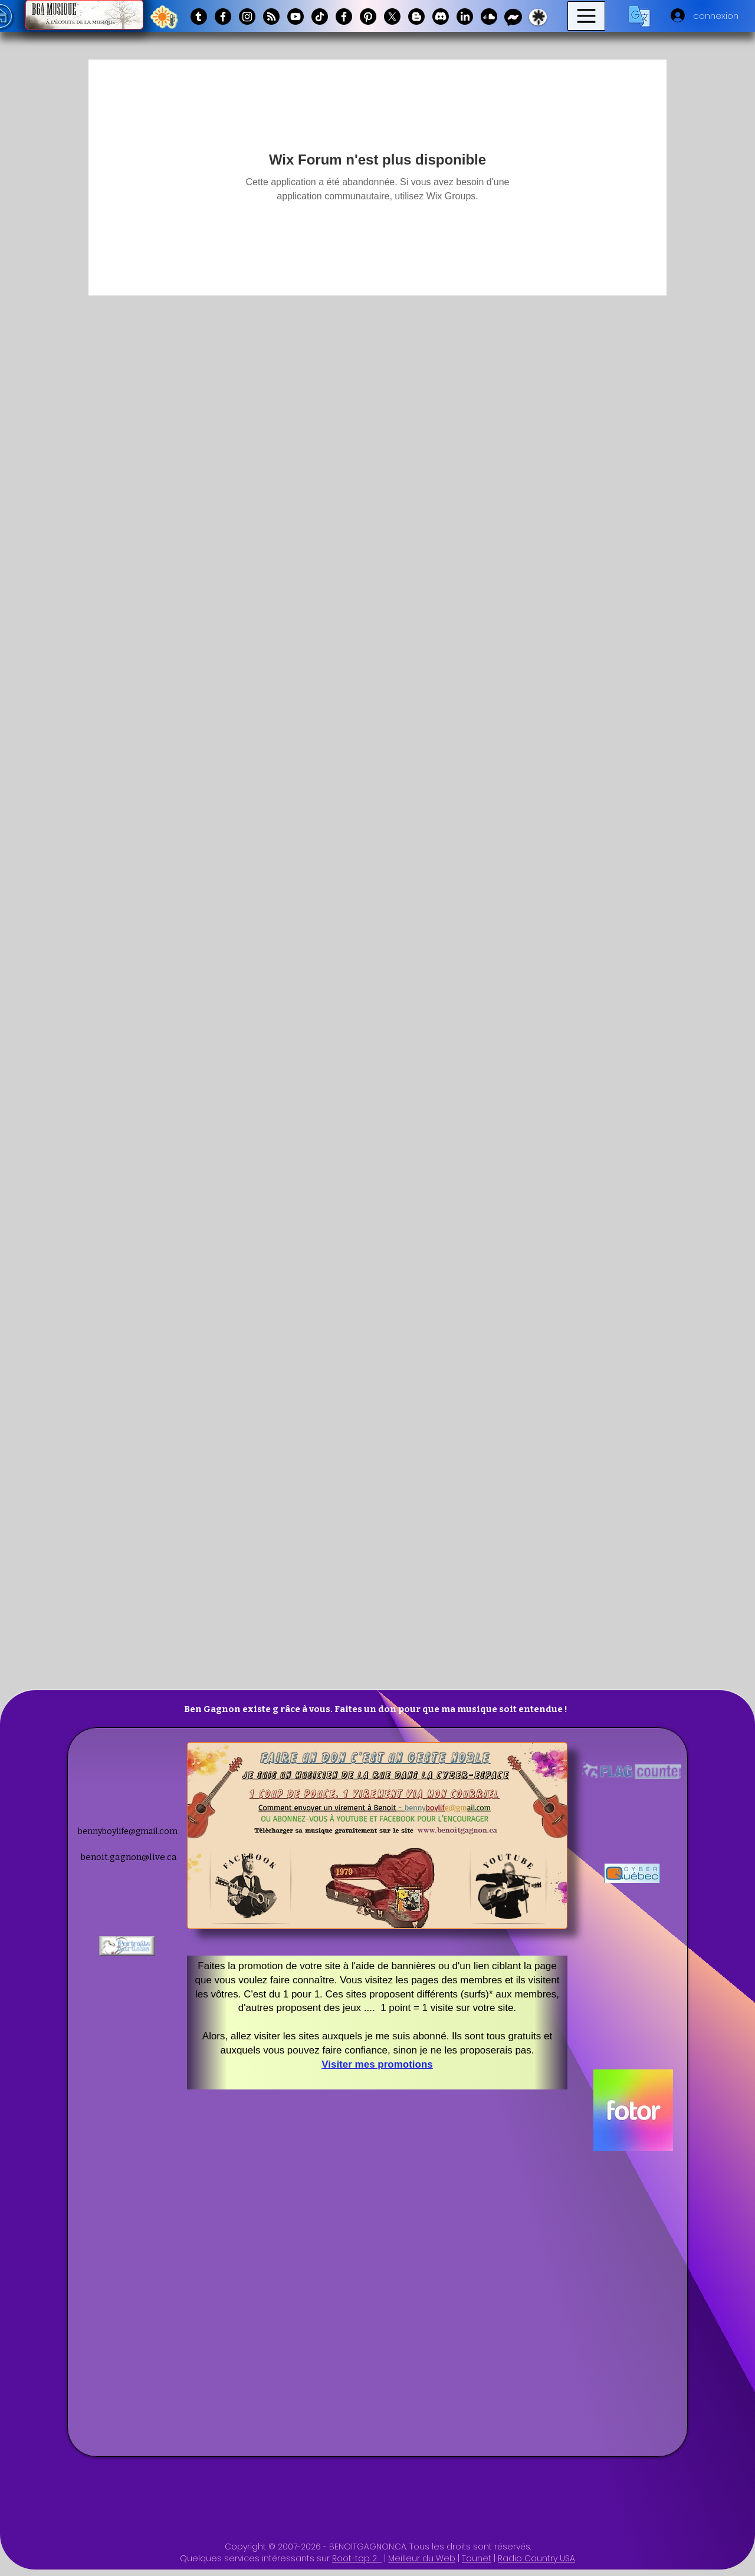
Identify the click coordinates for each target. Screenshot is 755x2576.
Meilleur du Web (421, 2558)
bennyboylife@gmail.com (128, 1831)
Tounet (476, 2558)
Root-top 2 (357, 2558)
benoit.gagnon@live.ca (128, 1857)
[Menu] (586, 16)
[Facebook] (223, 16)
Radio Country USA (536, 2558)
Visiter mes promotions (377, 2064)
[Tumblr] (199, 16)
